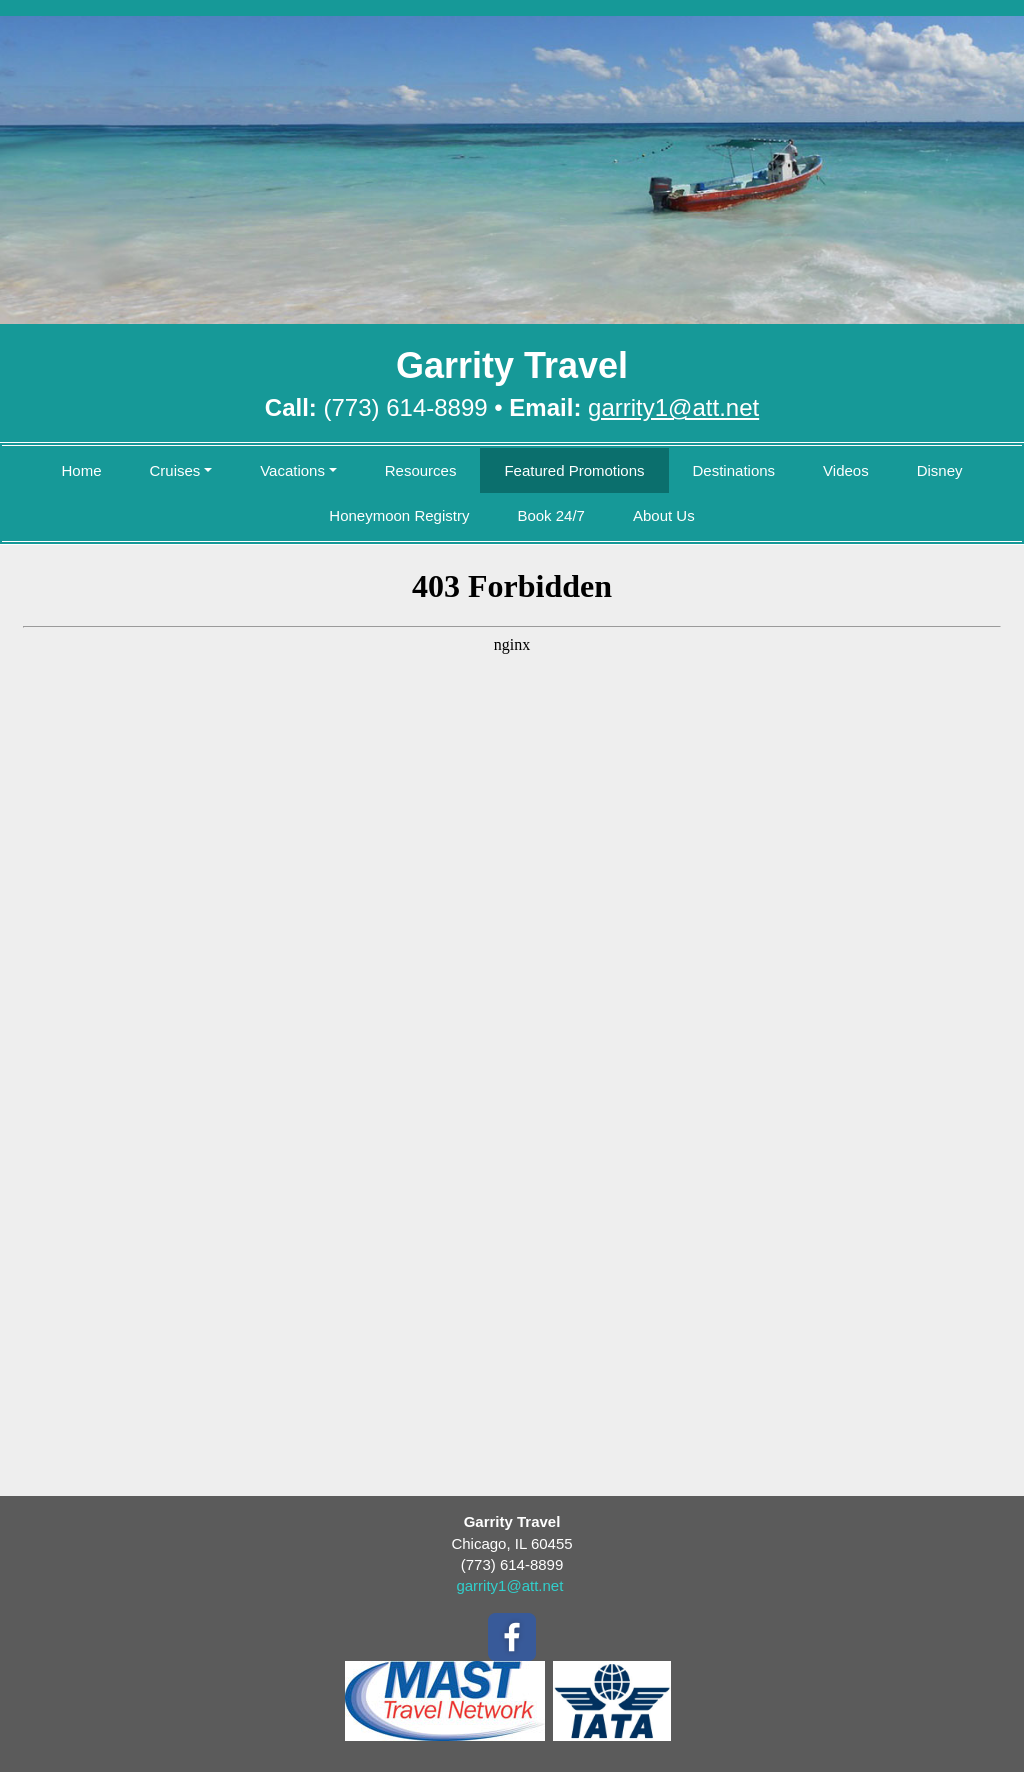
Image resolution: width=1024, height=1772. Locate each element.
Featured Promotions (574, 470)
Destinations (734, 470)
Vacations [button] (292, 470)
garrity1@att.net (509, 1585)
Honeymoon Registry (399, 515)
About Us (664, 515)
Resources (421, 470)
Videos (846, 470)
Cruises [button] (174, 470)
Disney (940, 470)
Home (81, 470)
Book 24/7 (551, 515)
